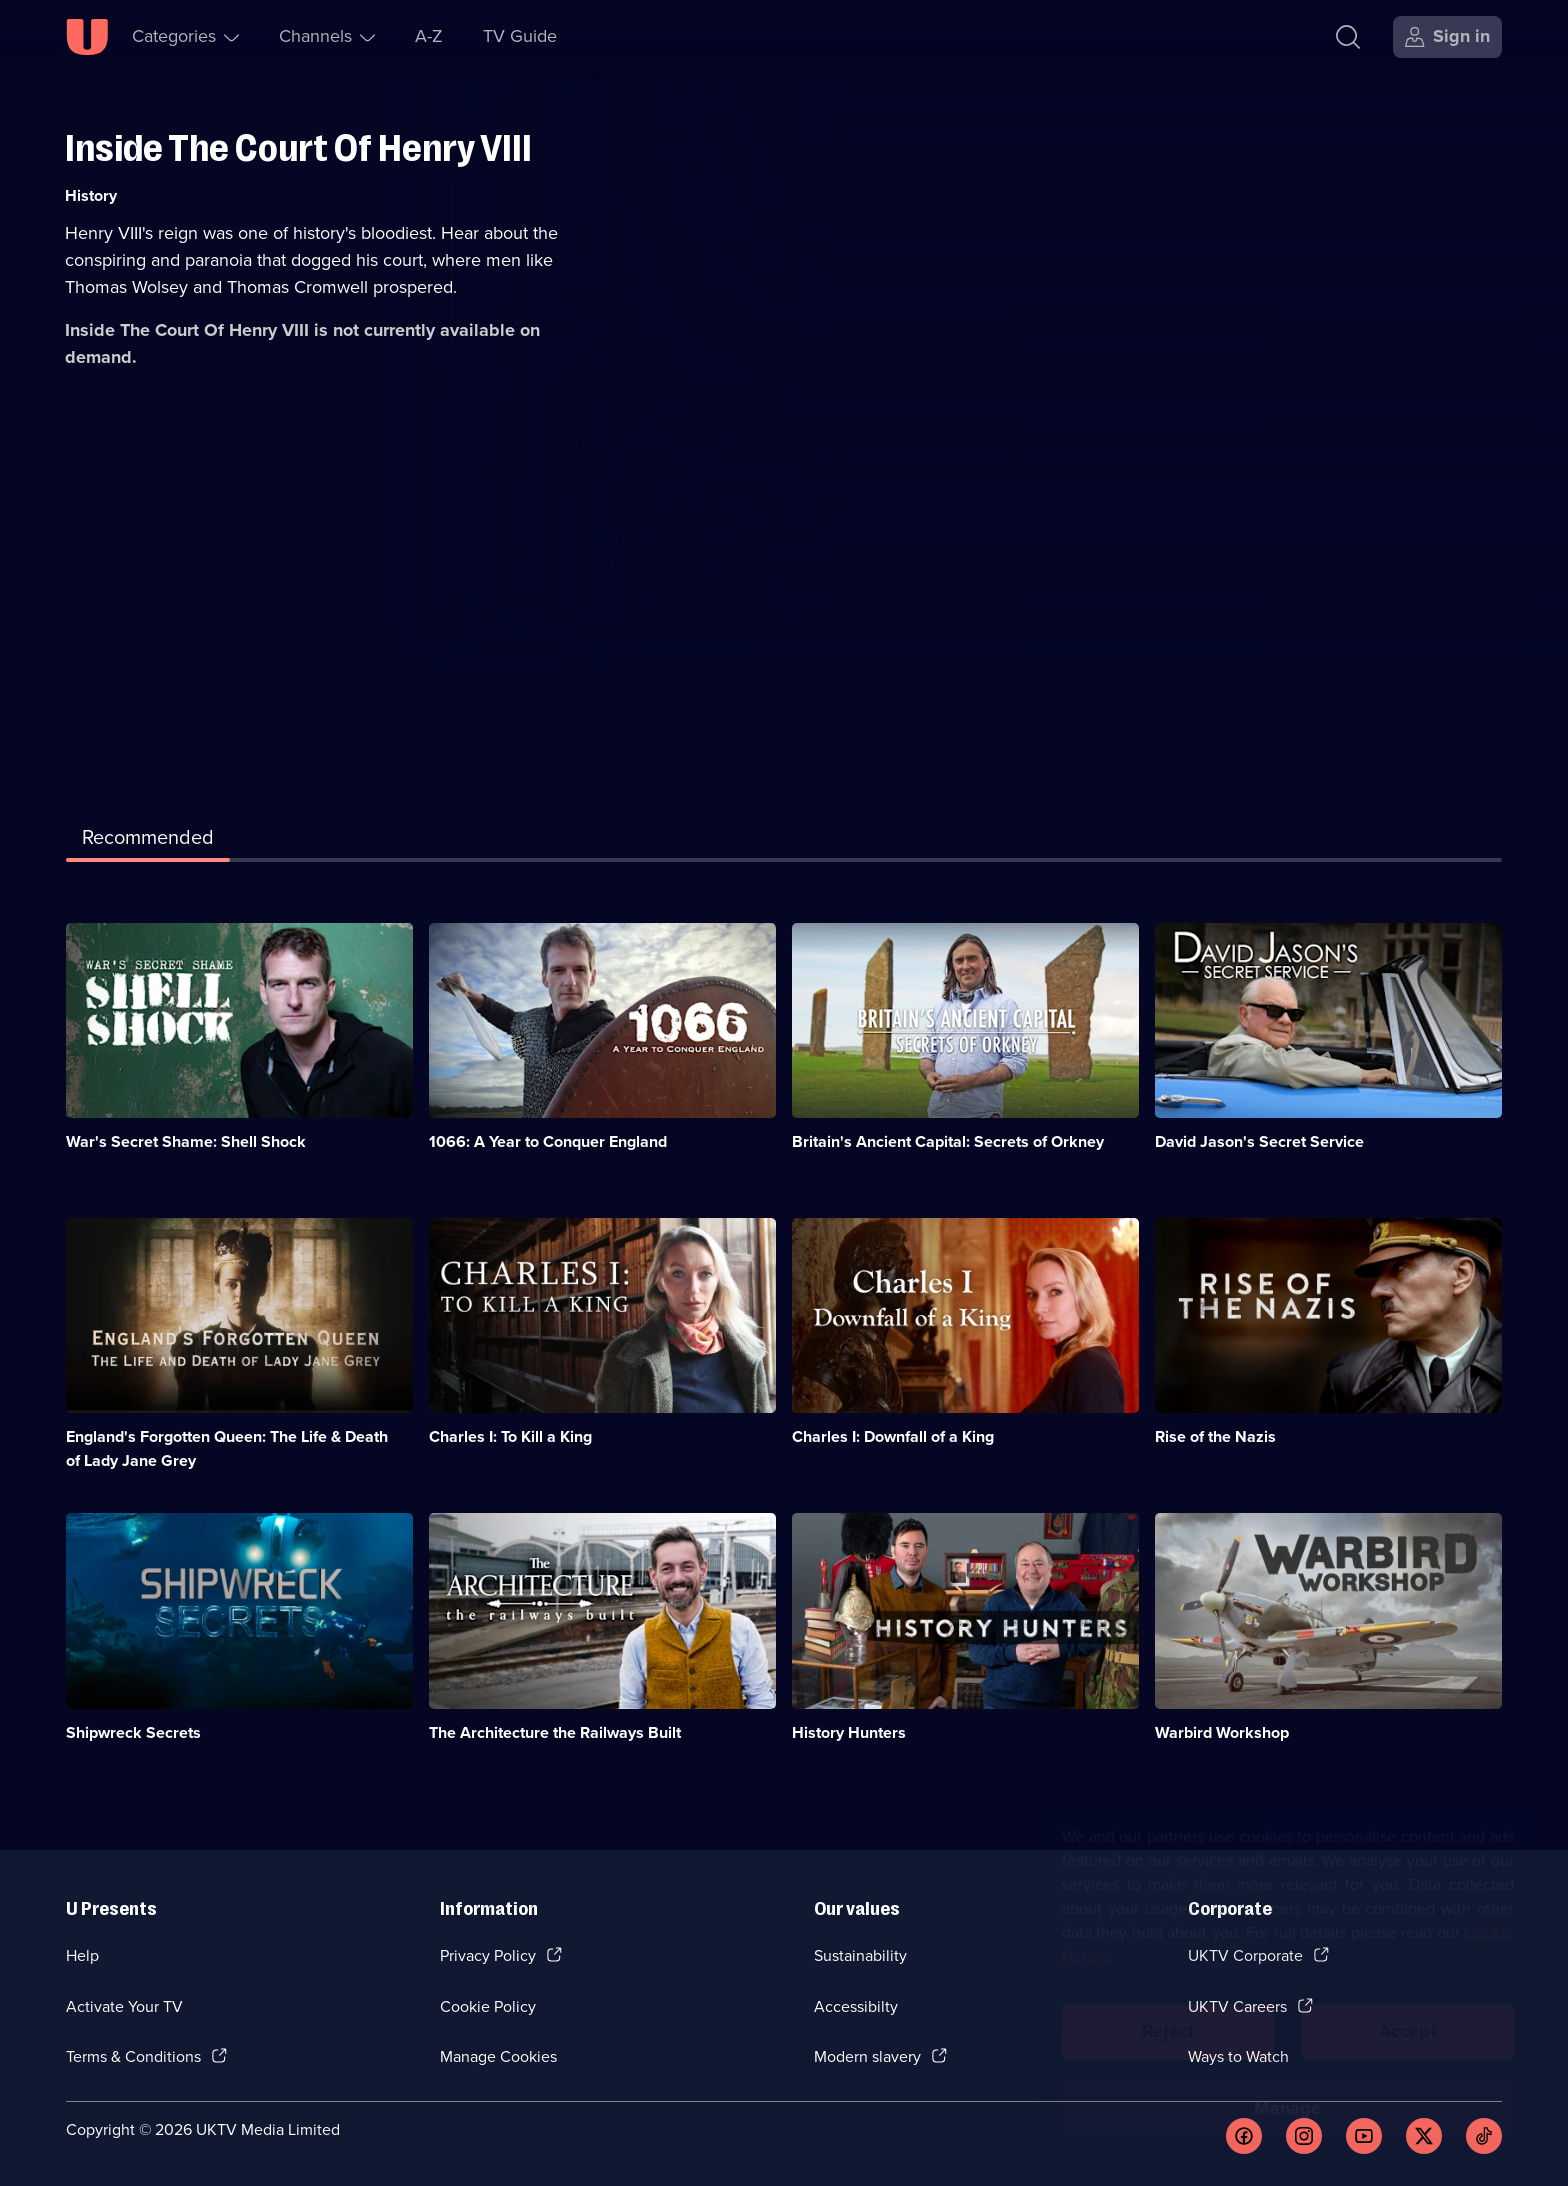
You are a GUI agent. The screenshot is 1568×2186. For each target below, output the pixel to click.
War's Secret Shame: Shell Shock (186, 1141)
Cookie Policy (488, 2006)
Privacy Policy (488, 1955)
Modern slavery (867, 2056)
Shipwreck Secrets (133, 1732)
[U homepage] (87, 37)
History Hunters (849, 1732)
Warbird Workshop (1222, 1732)
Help (82, 1955)
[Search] (1348, 37)
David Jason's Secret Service (1259, 1141)
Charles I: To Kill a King (510, 1436)
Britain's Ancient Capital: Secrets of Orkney (948, 1141)
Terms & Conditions (133, 2056)
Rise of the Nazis (1215, 1436)
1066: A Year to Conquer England (548, 1141)
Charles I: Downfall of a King (893, 1436)
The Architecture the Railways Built (555, 1732)
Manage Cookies (498, 2056)
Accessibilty (856, 2006)
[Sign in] (1447, 37)
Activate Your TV (124, 2006)
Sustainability (860, 1955)
